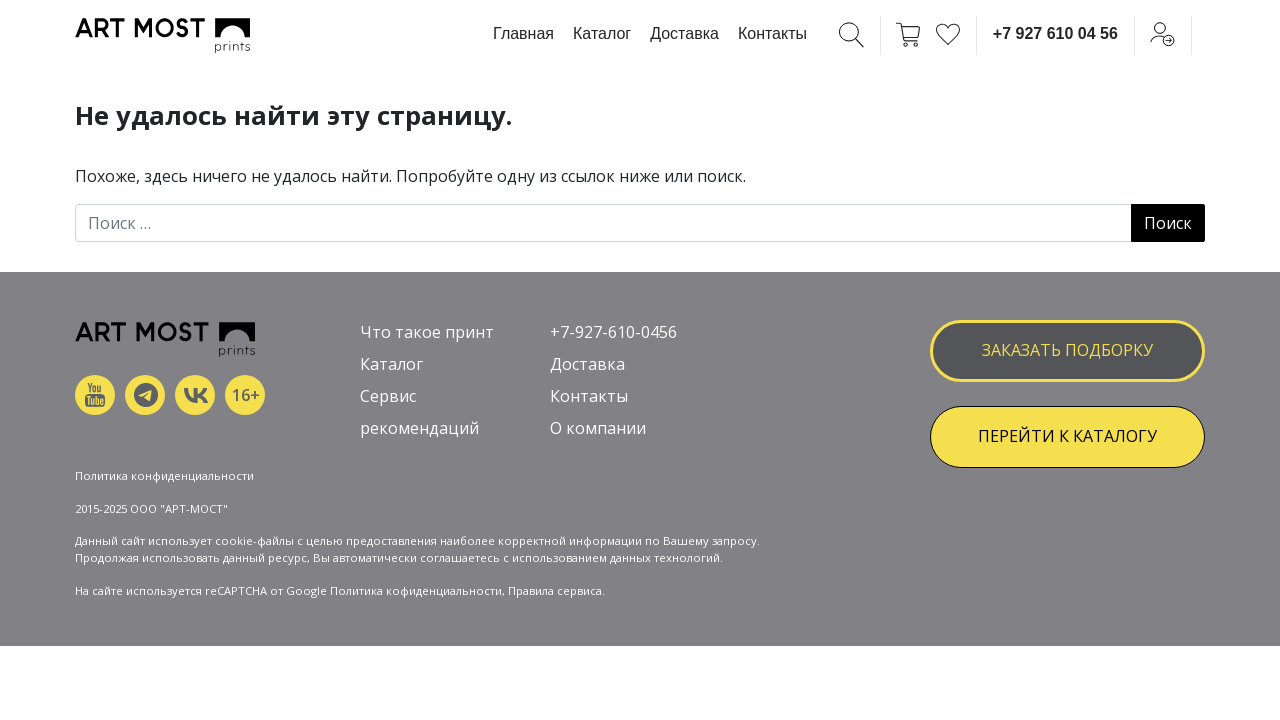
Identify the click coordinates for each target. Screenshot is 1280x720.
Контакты (772, 33)
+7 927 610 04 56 (1055, 33)
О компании (598, 428)
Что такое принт (427, 332)
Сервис (388, 396)
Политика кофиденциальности (416, 590)
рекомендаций (419, 428)
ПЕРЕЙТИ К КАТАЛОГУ (1067, 436)
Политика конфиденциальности (164, 475)
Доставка (684, 33)
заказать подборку (1067, 350)
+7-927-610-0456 (613, 332)
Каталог (602, 33)
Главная (523, 33)
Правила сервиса (555, 590)
